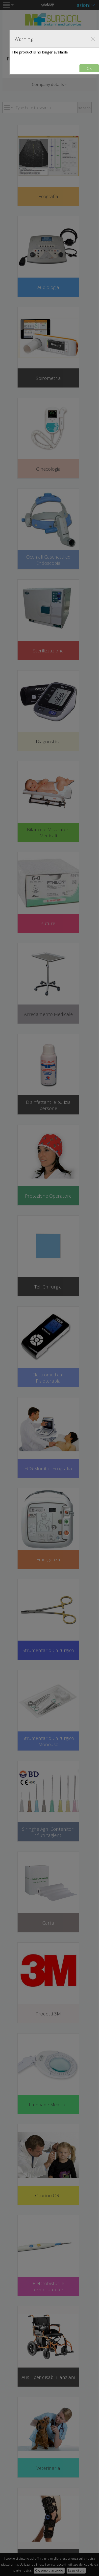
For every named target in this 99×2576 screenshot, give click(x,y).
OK (89, 68)
